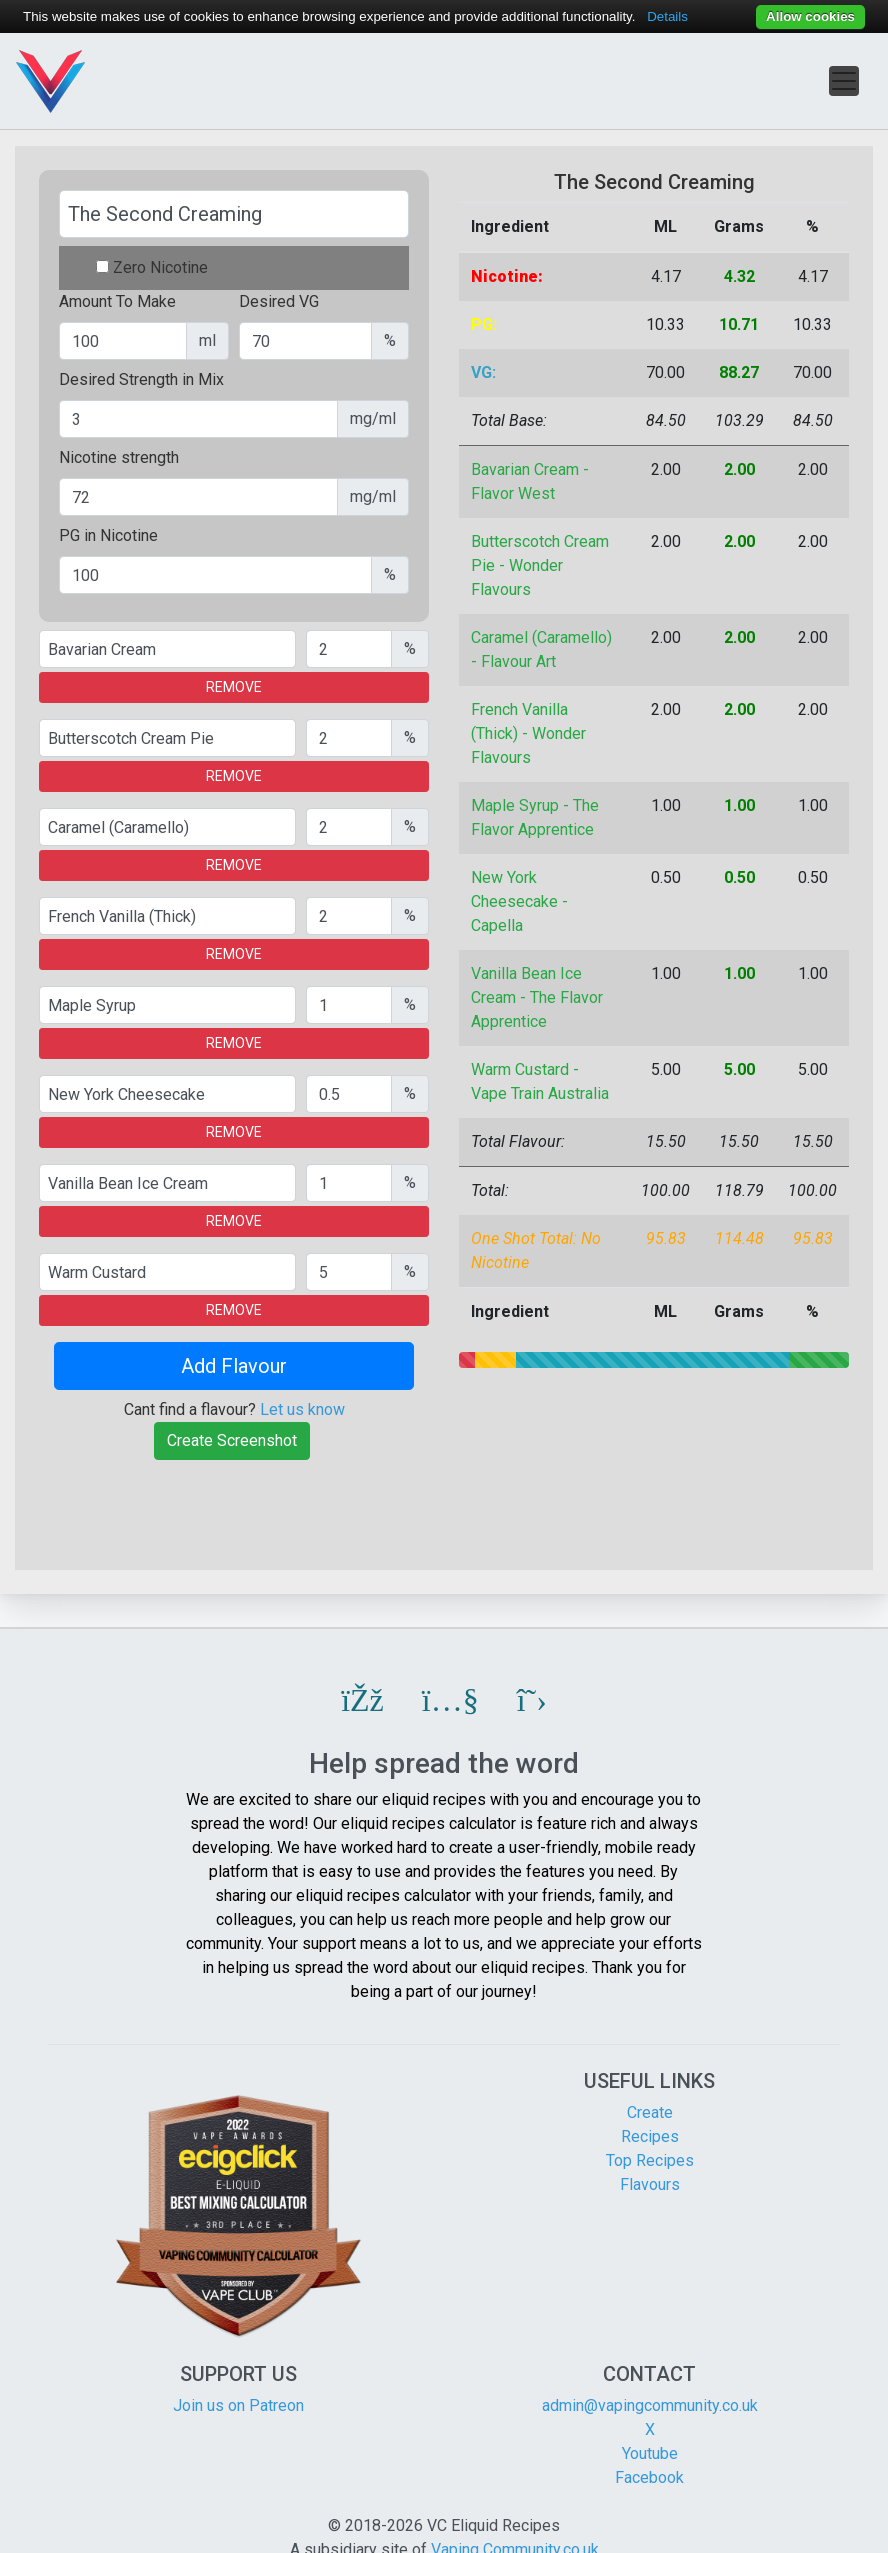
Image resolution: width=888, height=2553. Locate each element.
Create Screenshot (232, 1440)
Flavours (650, 2184)
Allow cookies (810, 16)
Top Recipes (650, 2160)
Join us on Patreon (238, 2405)
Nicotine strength (119, 457)
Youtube (650, 2453)
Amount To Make (117, 301)
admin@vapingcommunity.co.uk (650, 2405)
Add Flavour (234, 1366)
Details (667, 16)
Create (650, 2112)
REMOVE (234, 687)
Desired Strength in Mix (141, 379)
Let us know (302, 1409)
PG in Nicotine (108, 535)
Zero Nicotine (160, 267)
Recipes (650, 2136)
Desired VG (279, 301)
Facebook (649, 2477)
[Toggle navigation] (844, 81)
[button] (362, 1700)
